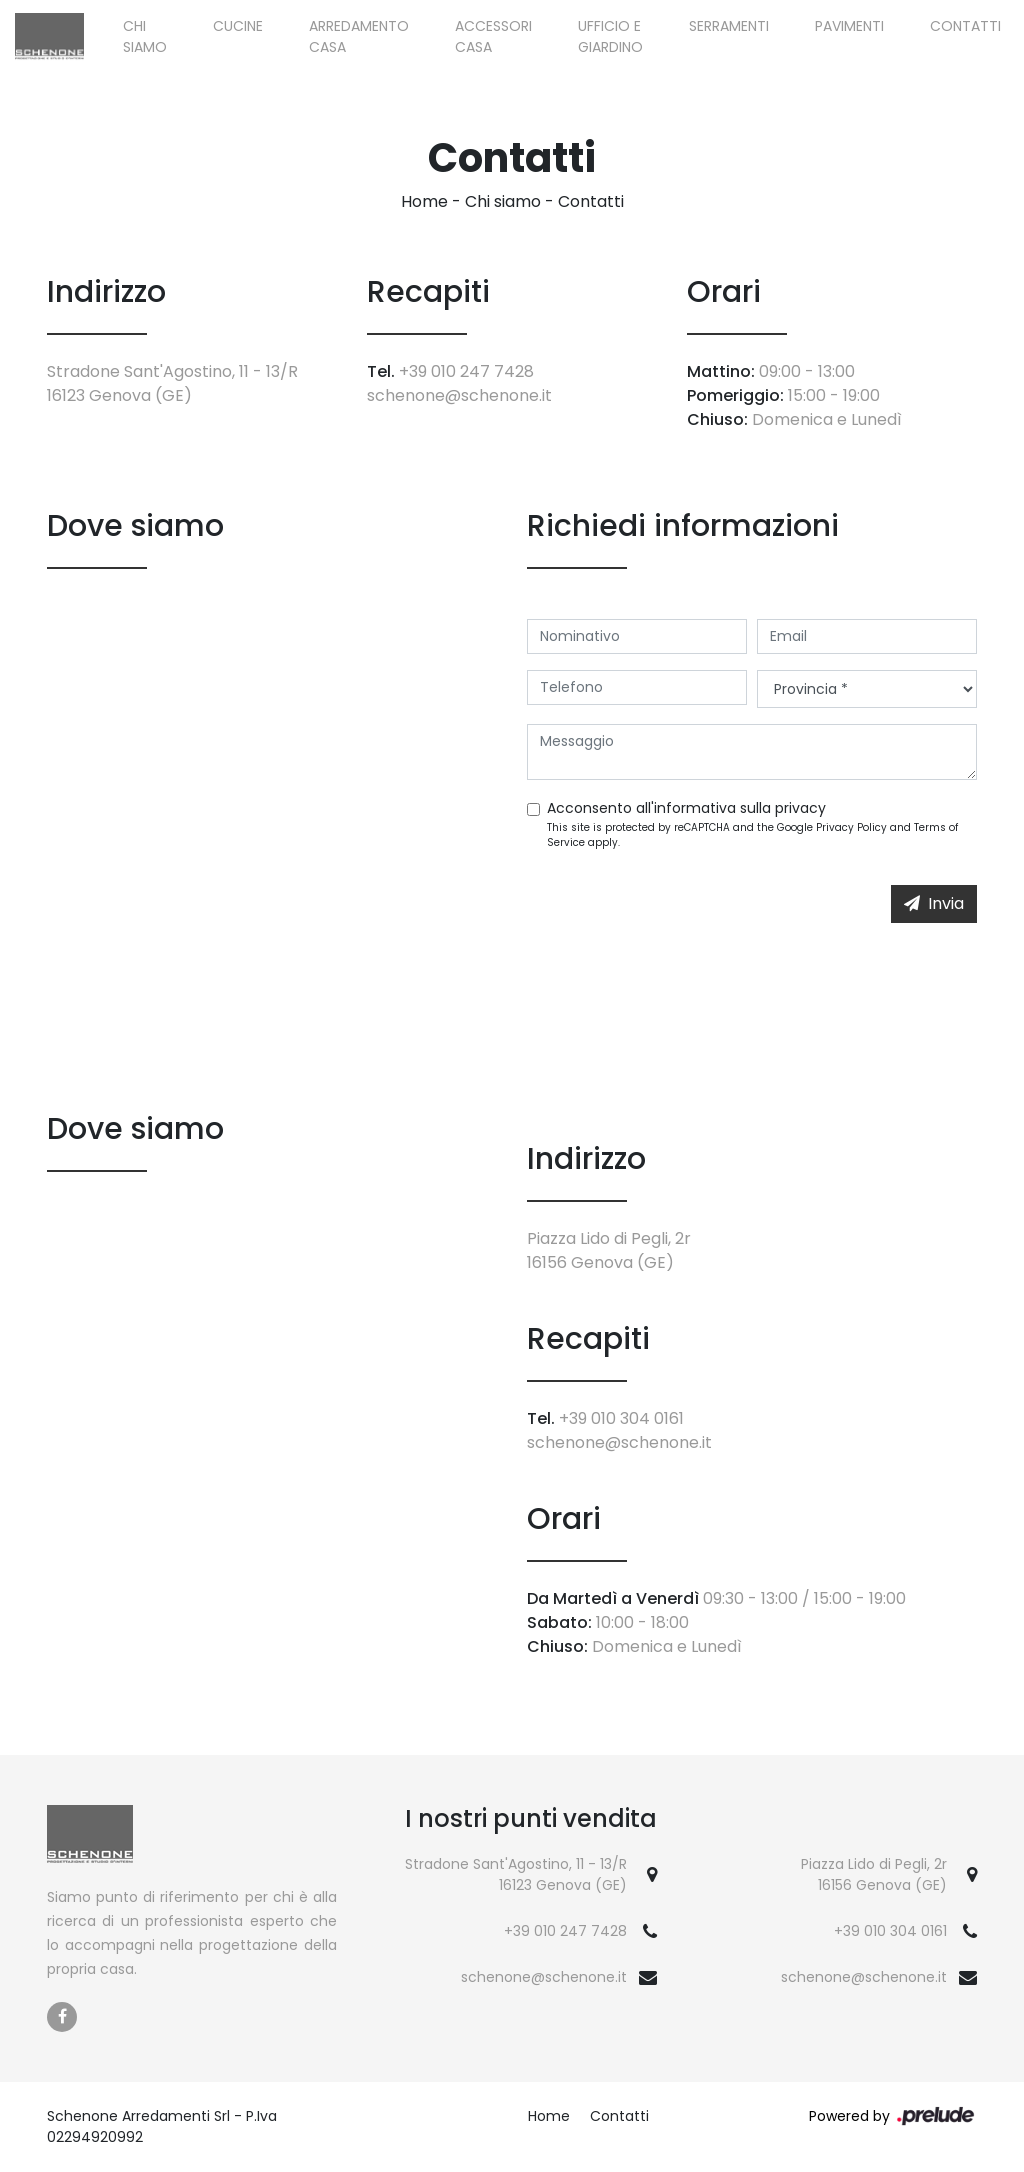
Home (424, 201)
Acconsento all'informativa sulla (686, 808)
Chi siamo (145, 36)
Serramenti (729, 26)
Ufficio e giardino (610, 36)
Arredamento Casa (359, 36)
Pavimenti (849, 26)
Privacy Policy (851, 827)
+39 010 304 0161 (621, 1418)
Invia (934, 903)
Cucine (238, 26)
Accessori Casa (493, 36)
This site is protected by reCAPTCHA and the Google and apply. (752, 835)
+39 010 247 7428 (466, 371)
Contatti (965, 26)
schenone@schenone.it (459, 395)
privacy (800, 808)
